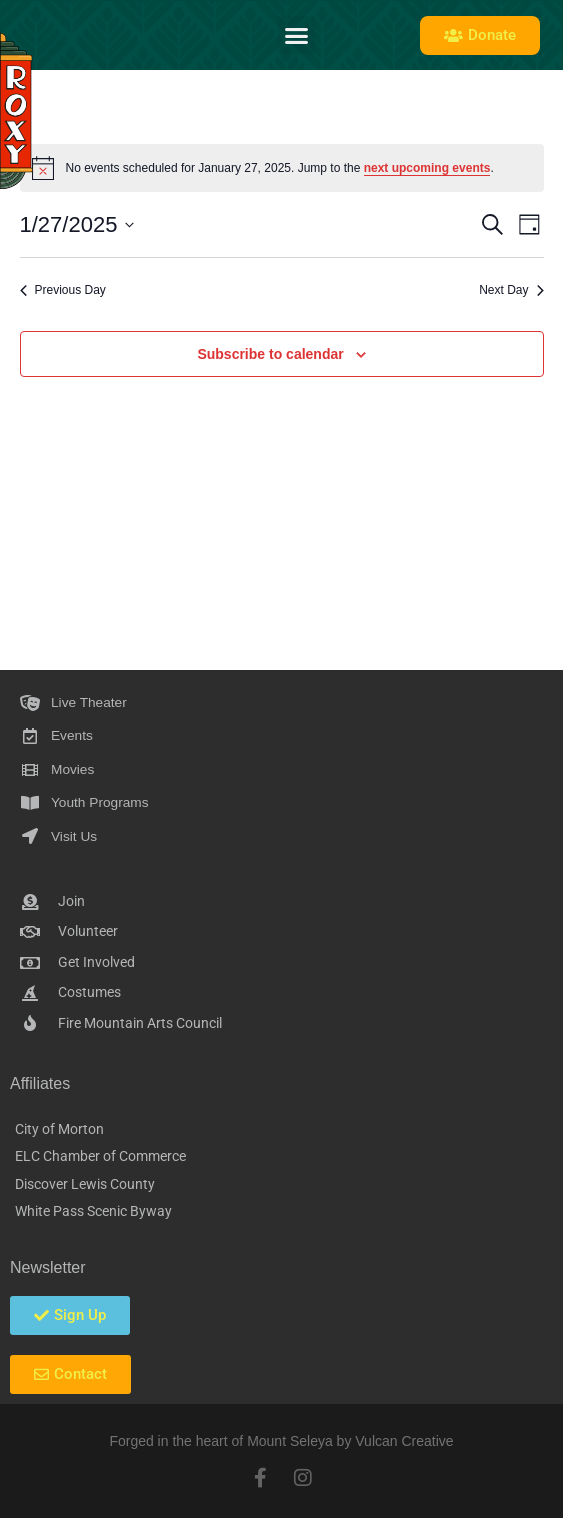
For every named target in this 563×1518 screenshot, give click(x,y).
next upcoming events (427, 168)
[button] (297, 35)
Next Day (511, 290)
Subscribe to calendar (270, 354)
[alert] (282, 168)
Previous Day (63, 290)
